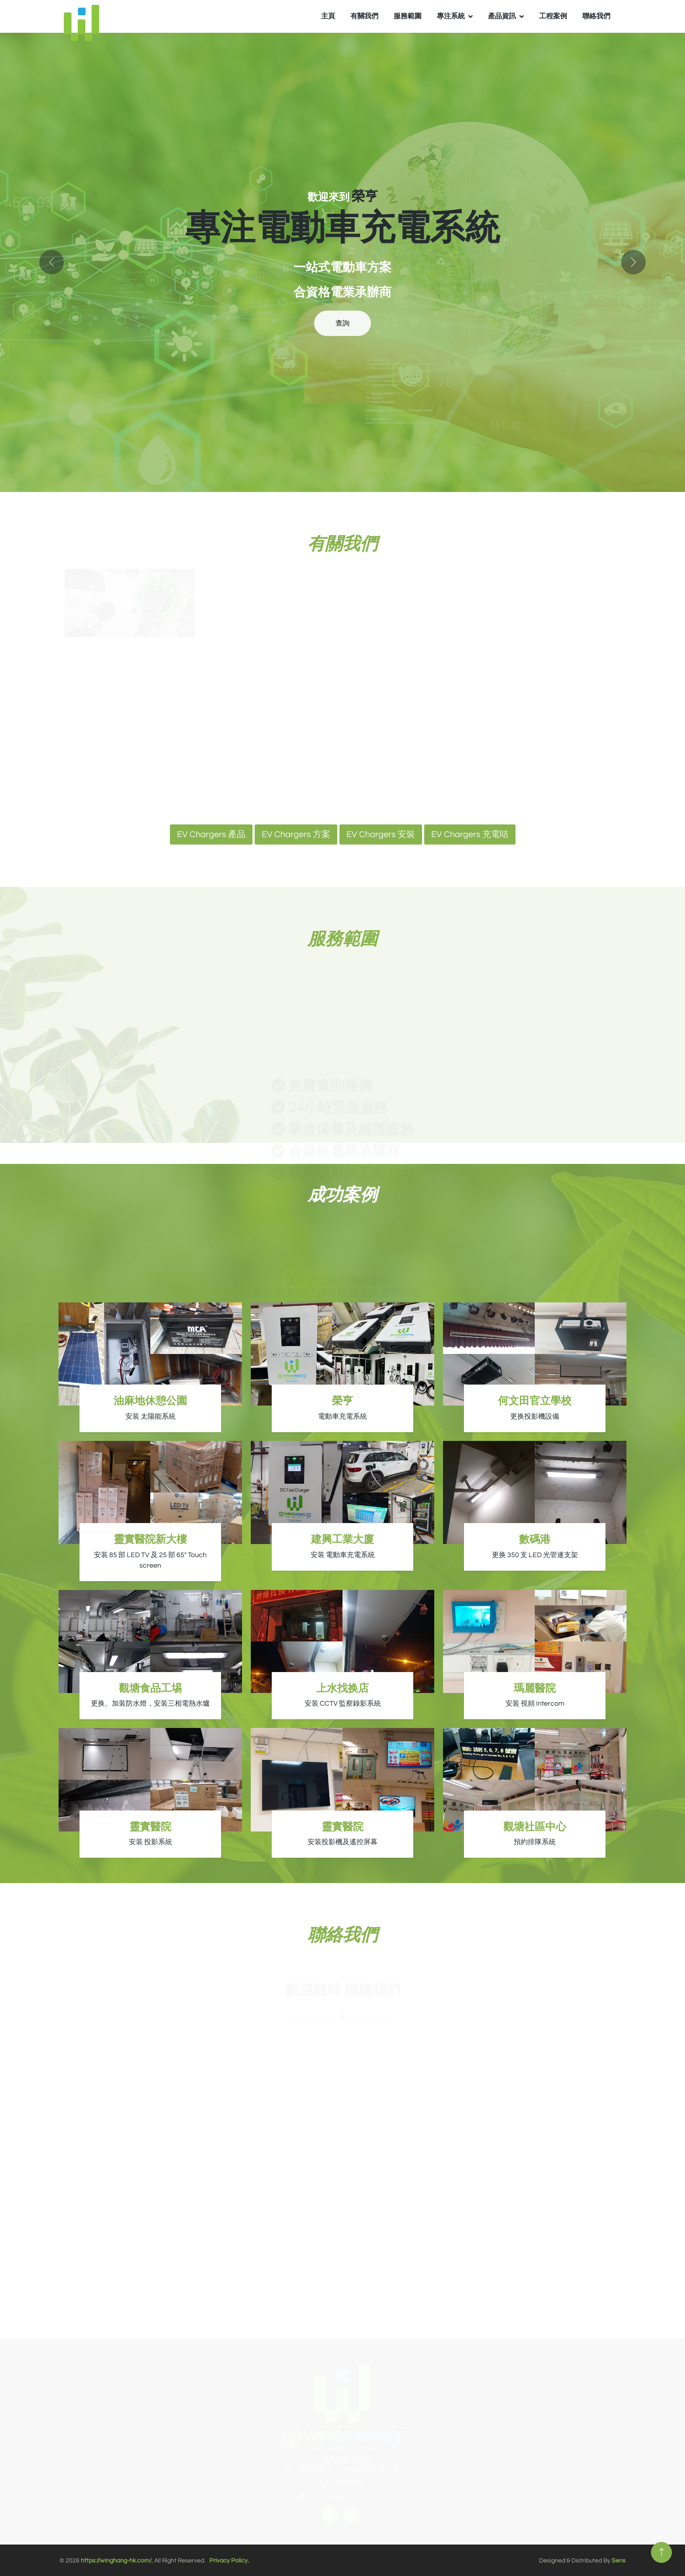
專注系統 (451, 16)
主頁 (328, 16)
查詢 (342, 323)
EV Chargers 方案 (296, 834)
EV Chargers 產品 (211, 834)
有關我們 (364, 16)
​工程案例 (553, 16)
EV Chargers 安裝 (380, 834)
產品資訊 (502, 16)
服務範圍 (408, 16)
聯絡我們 (596, 16)
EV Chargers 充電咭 (470, 834)
